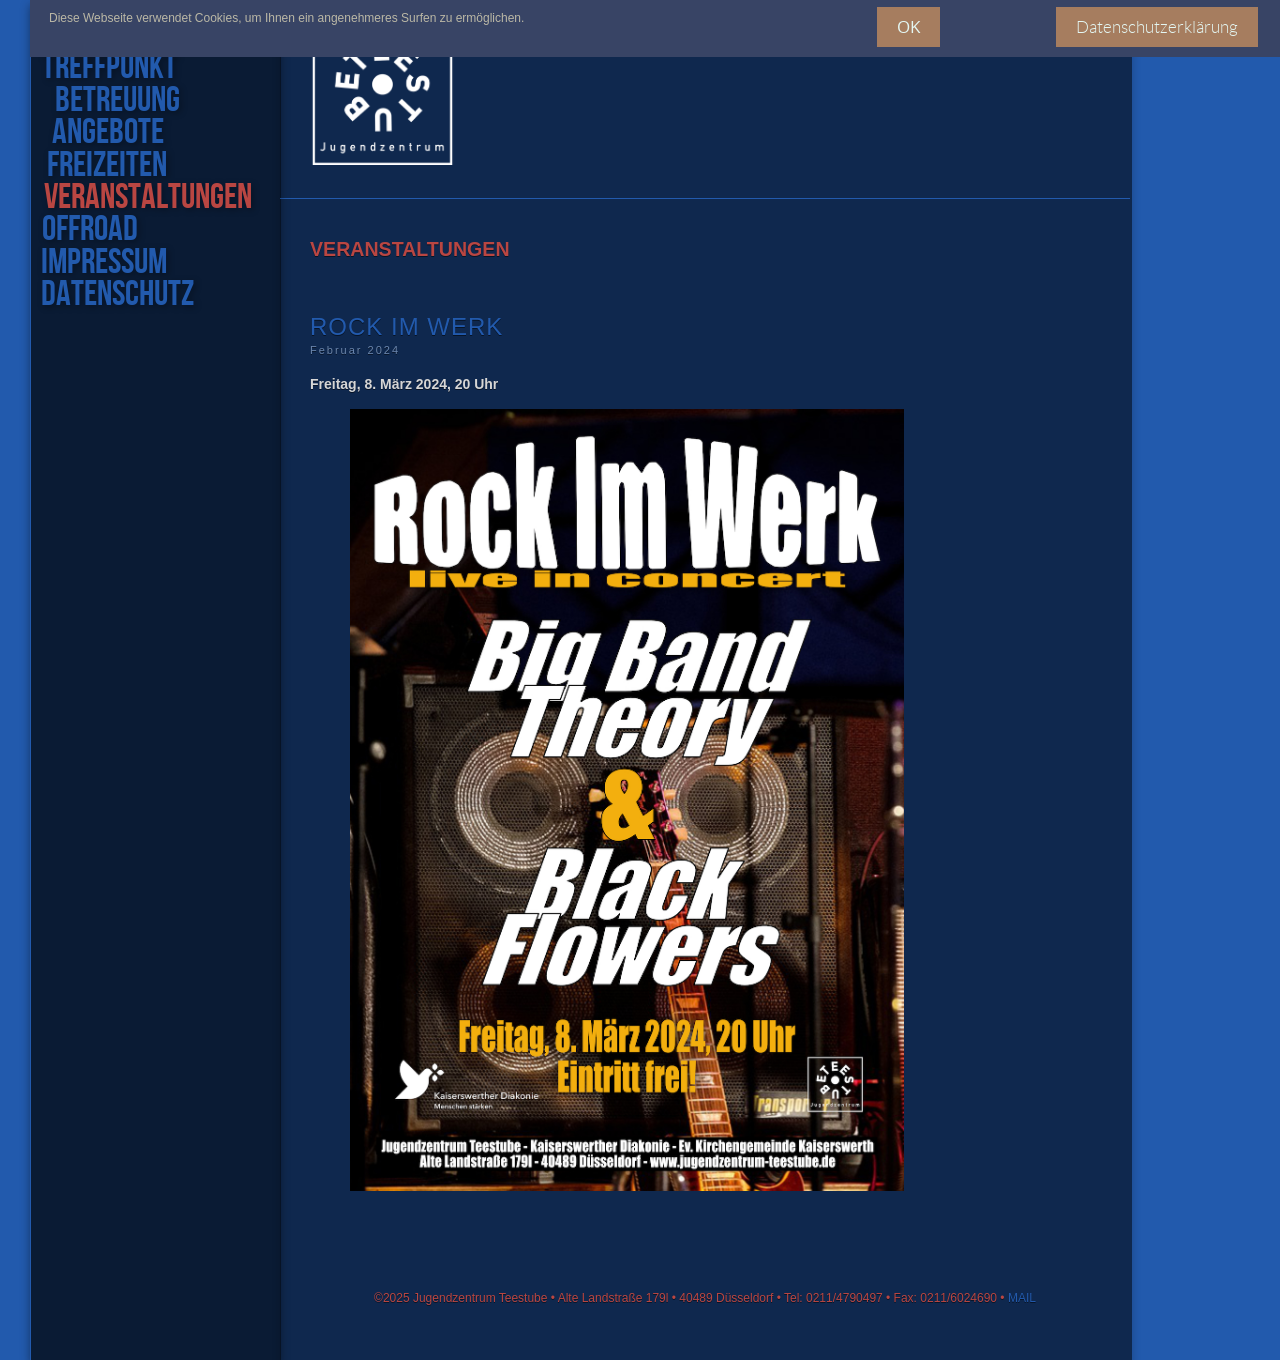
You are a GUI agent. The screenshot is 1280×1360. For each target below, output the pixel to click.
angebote (104, 133)
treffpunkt (114, 68)
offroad (89, 230)
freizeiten (104, 166)
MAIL (1022, 1298)
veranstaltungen (146, 198)
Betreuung (116, 101)
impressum (103, 263)
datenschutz (116, 295)
